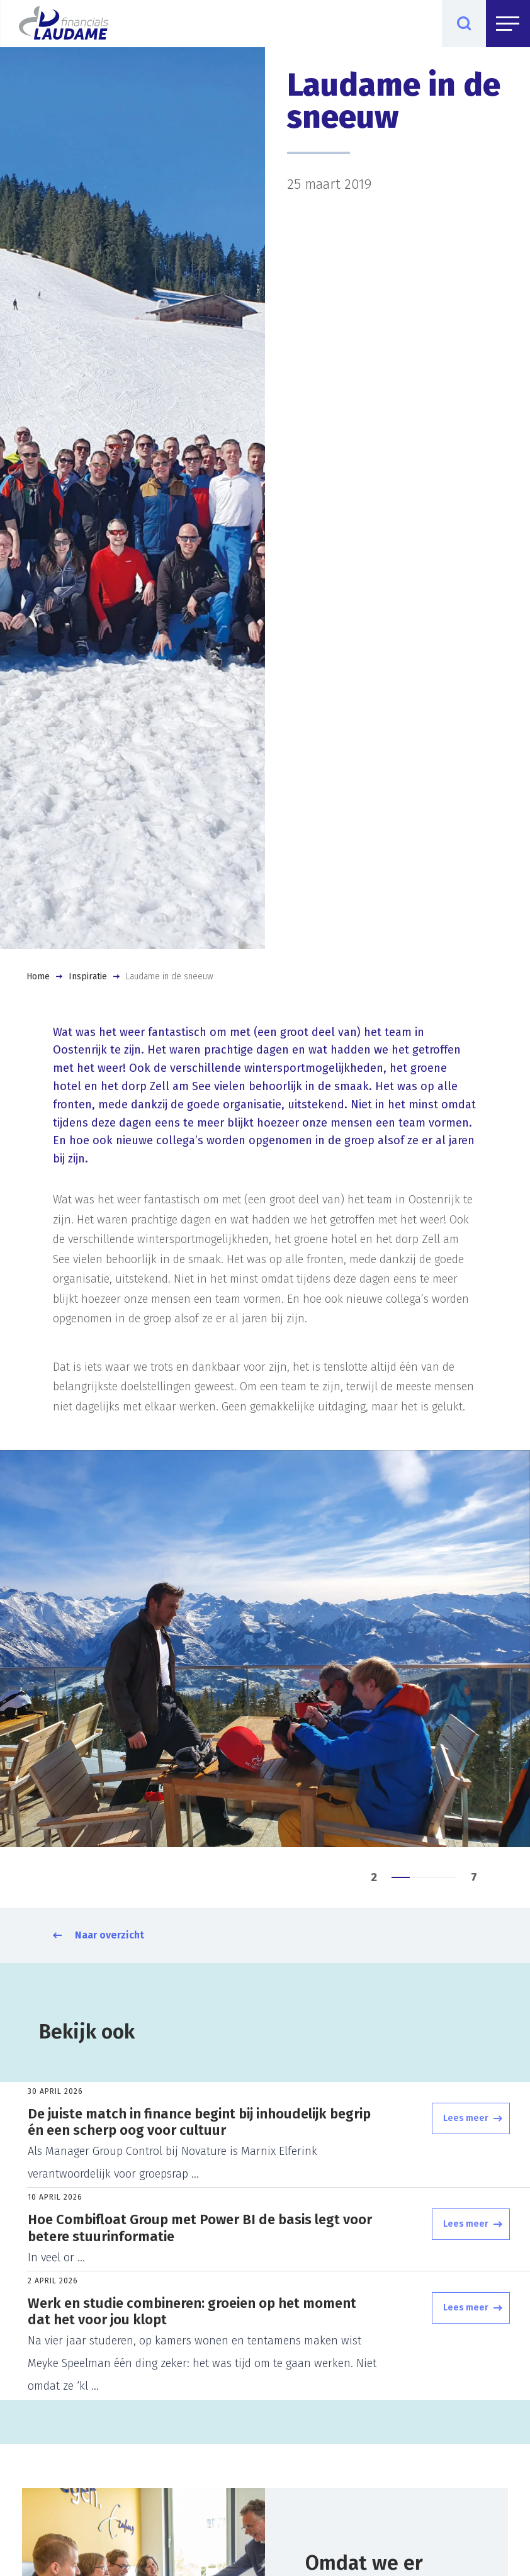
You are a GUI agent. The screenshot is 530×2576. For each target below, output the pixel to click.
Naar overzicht (109, 1935)
